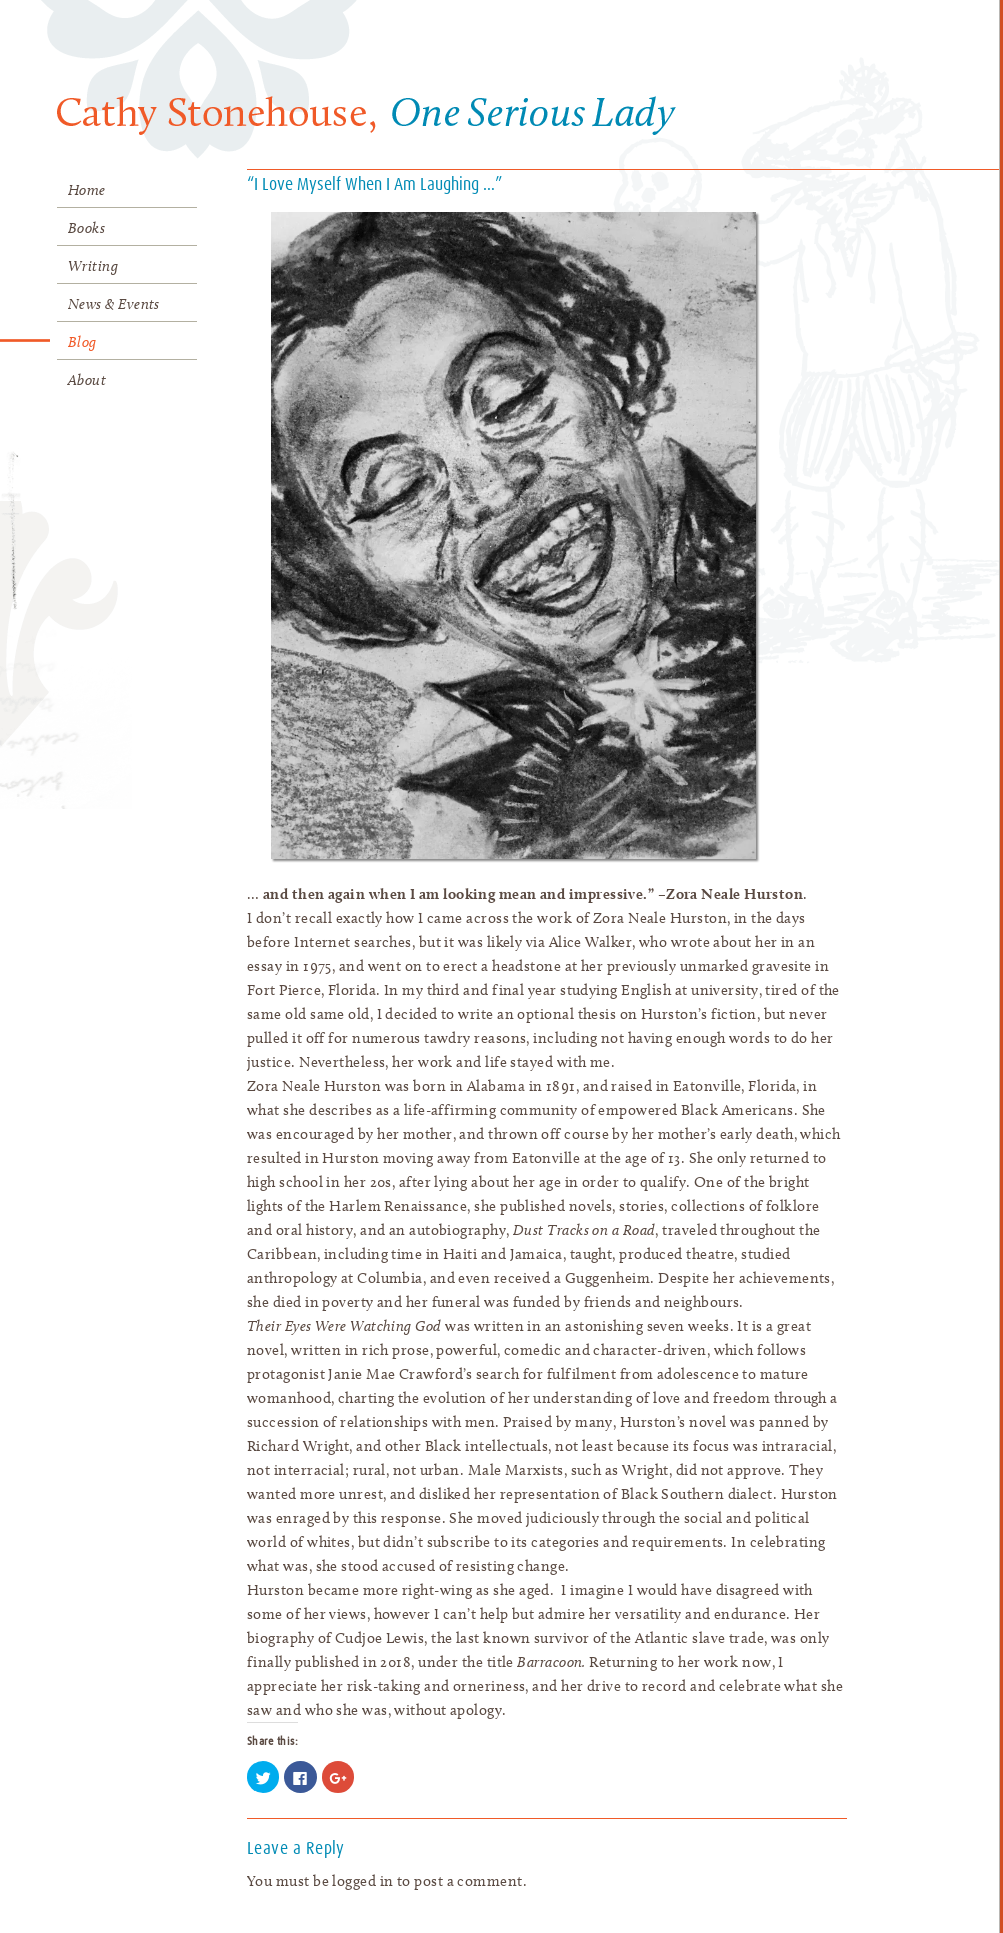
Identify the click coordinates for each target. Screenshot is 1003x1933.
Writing (93, 266)
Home (87, 190)
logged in (362, 1881)
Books (86, 228)
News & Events (114, 304)
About (87, 380)
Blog (82, 342)
